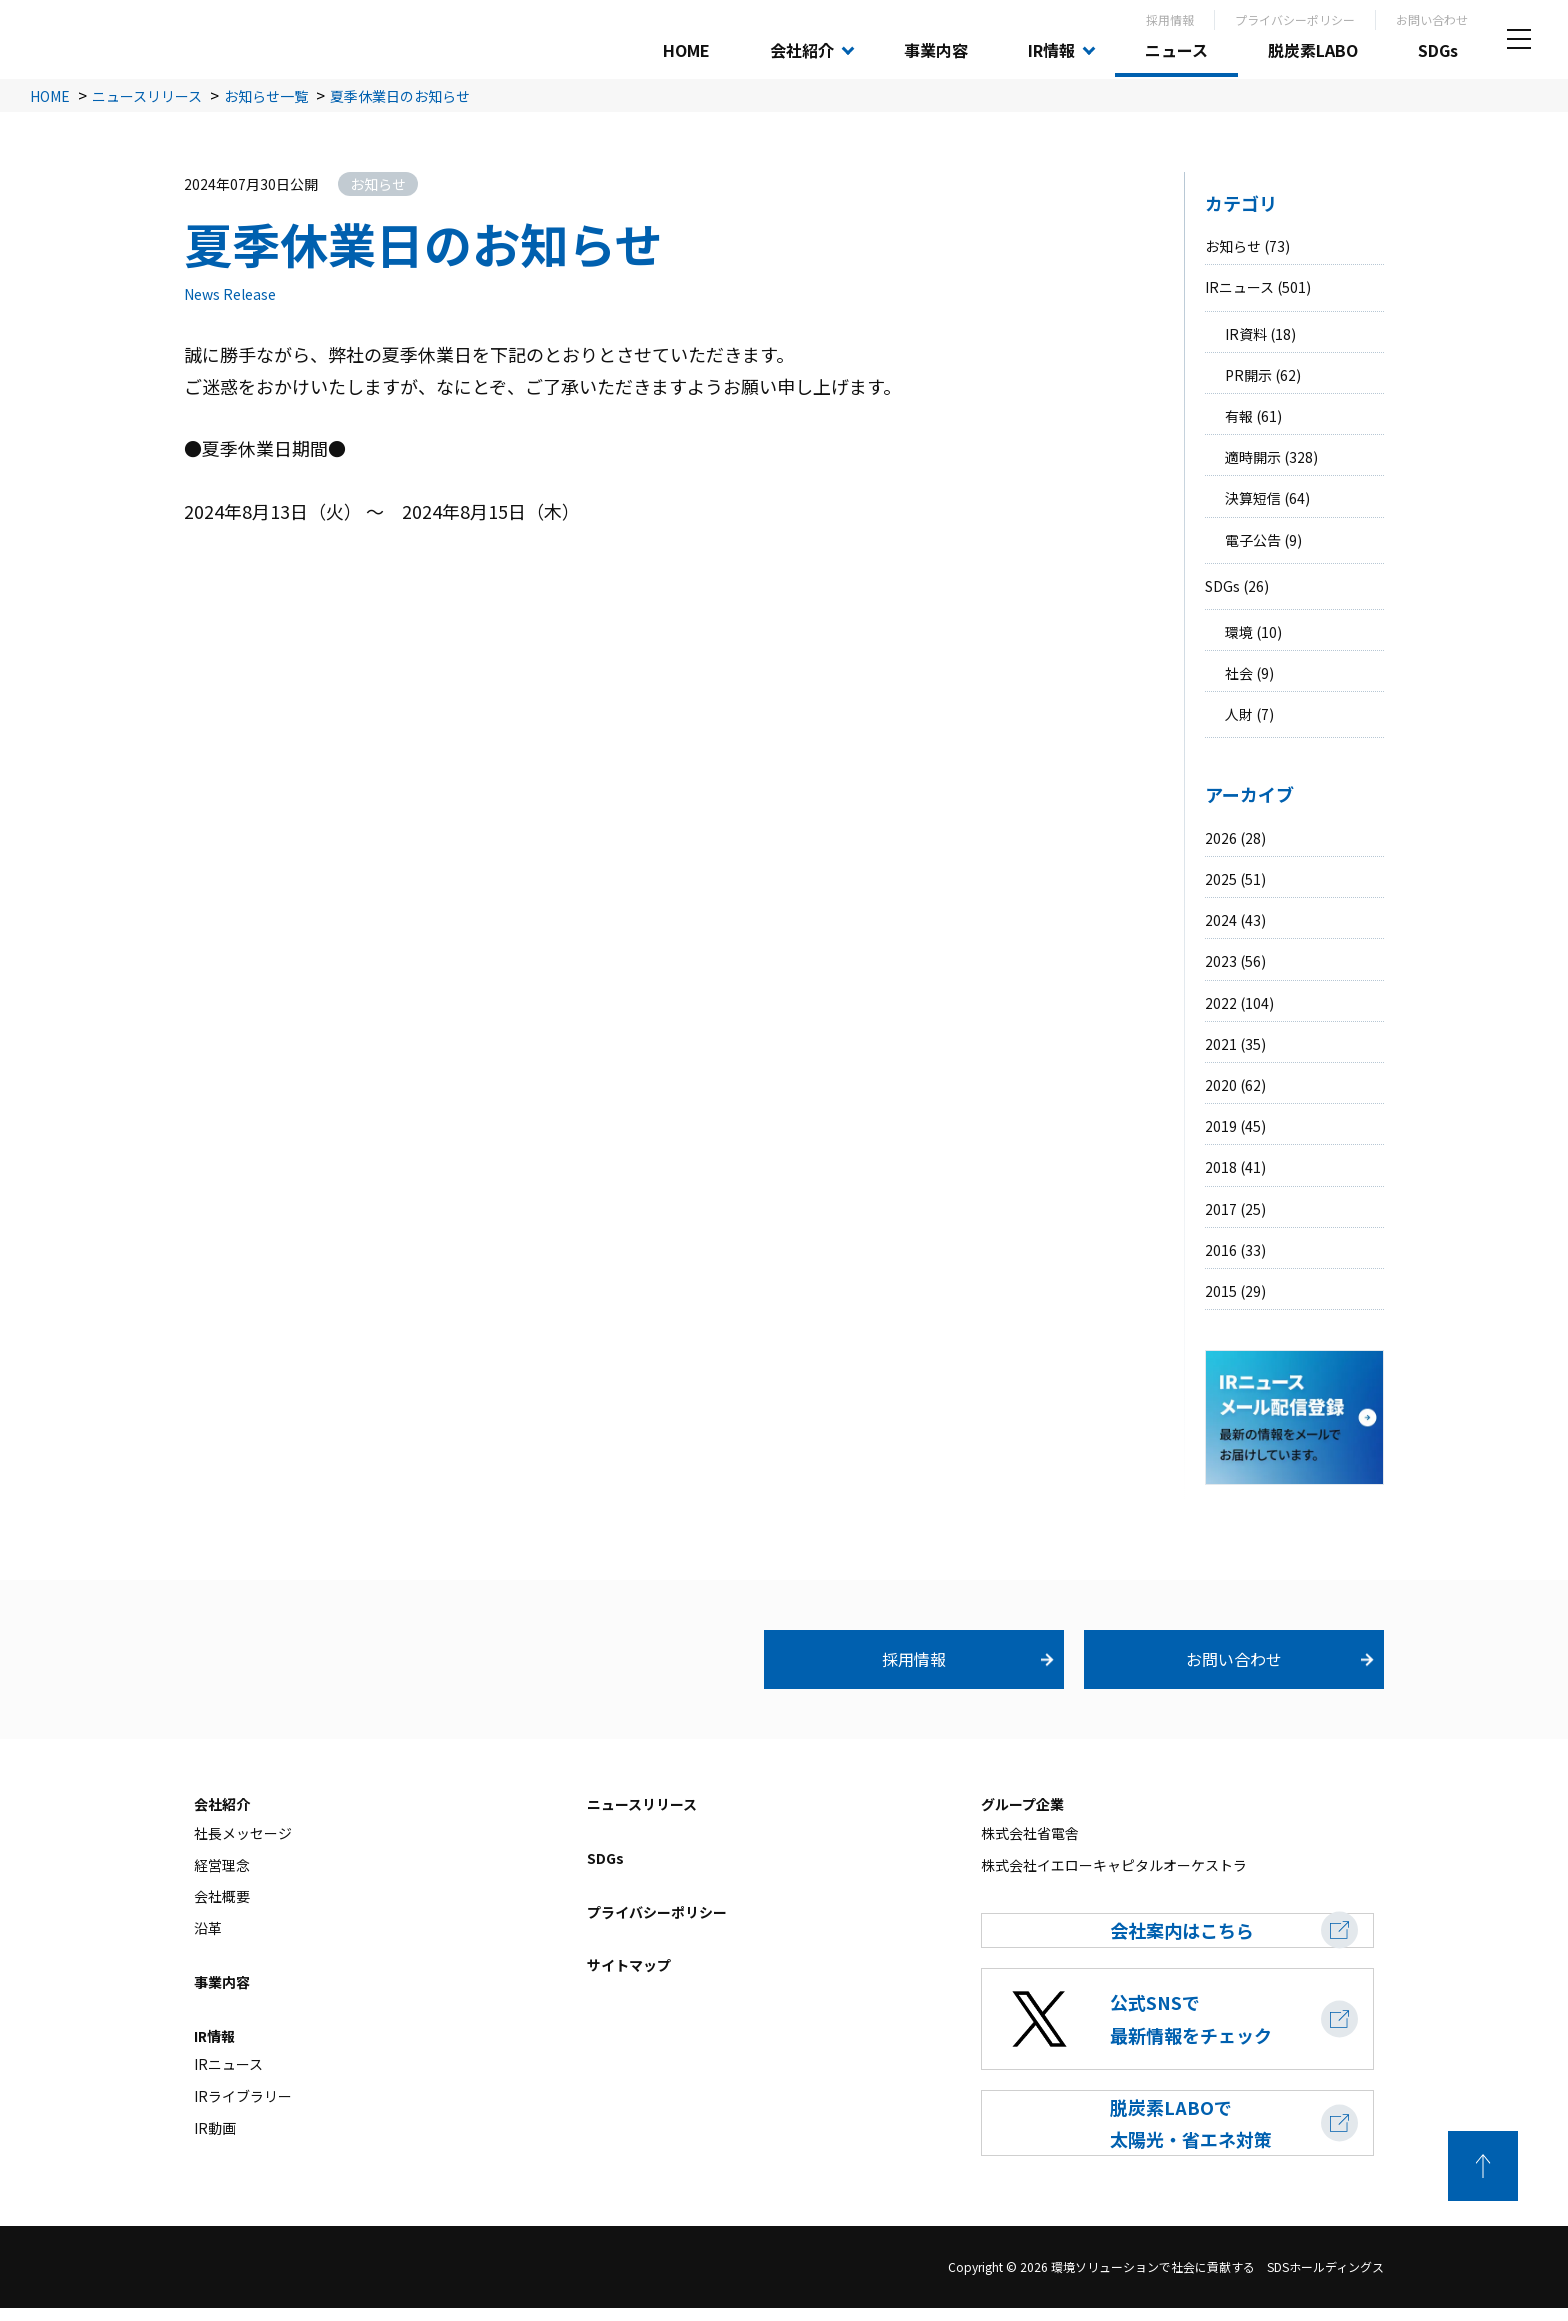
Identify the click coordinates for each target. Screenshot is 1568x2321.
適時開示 (1253, 457)
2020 (1221, 1085)
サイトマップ (629, 1966)
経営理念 (222, 1865)
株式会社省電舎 (1030, 1833)
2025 (1221, 879)
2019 (1221, 1126)
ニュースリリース (642, 1804)
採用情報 (1170, 19)
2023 (1221, 961)
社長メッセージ (243, 1833)
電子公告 (1253, 540)
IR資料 (1246, 334)
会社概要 (222, 1897)
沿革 (208, 1928)
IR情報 (1051, 50)
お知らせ (1233, 246)
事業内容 (936, 50)
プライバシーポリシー (1295, 19)
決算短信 (1253, 498)
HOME (686, 50)
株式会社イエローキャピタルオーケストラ (1114, 1865)
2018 (1221, 1167)
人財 (1239, 714)
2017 (1221, 1209)
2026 (1221, 838)
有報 (1239, 416)
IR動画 (215, 2128)
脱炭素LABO (1313, 50)
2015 (1221, 1291)
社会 (1239, 673)
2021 (1221, 1044)
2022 (1221, 1003)
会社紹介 (802, 50)
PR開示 (1248, 375)
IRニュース (1239, 287)
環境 (1239, 632)
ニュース (1176, 50)
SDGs (1438, 50)
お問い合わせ (1432, 19)
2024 (1221, 920)
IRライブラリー (243, 2096)
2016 (1221, 1250)
